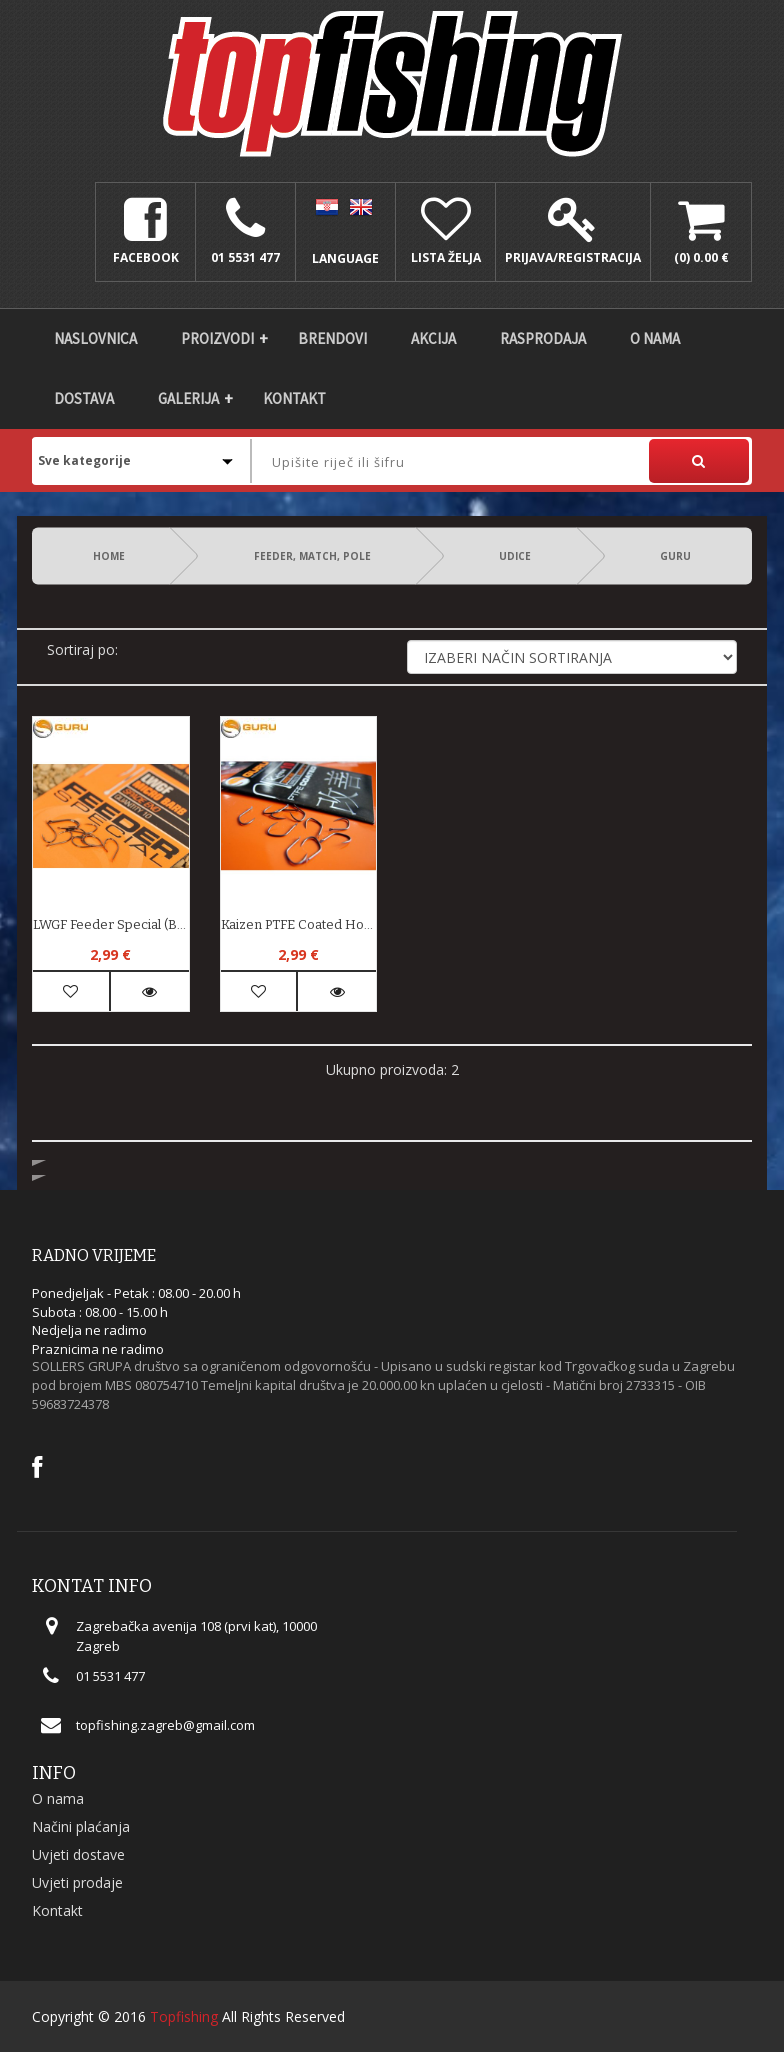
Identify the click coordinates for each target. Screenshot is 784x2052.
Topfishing (184, 2016)
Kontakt (294, 398)
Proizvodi (217, 338)
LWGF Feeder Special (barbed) (111, 924)
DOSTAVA (84, 398)
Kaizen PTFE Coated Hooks (299, 924)
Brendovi (332, 338)
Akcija (433, 338)
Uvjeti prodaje (77, 1882)
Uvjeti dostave (78, 1854)
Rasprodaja (543, 338)
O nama (655, 338)
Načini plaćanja (81, 1826)
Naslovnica (95, 338)
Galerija (188, 398)
